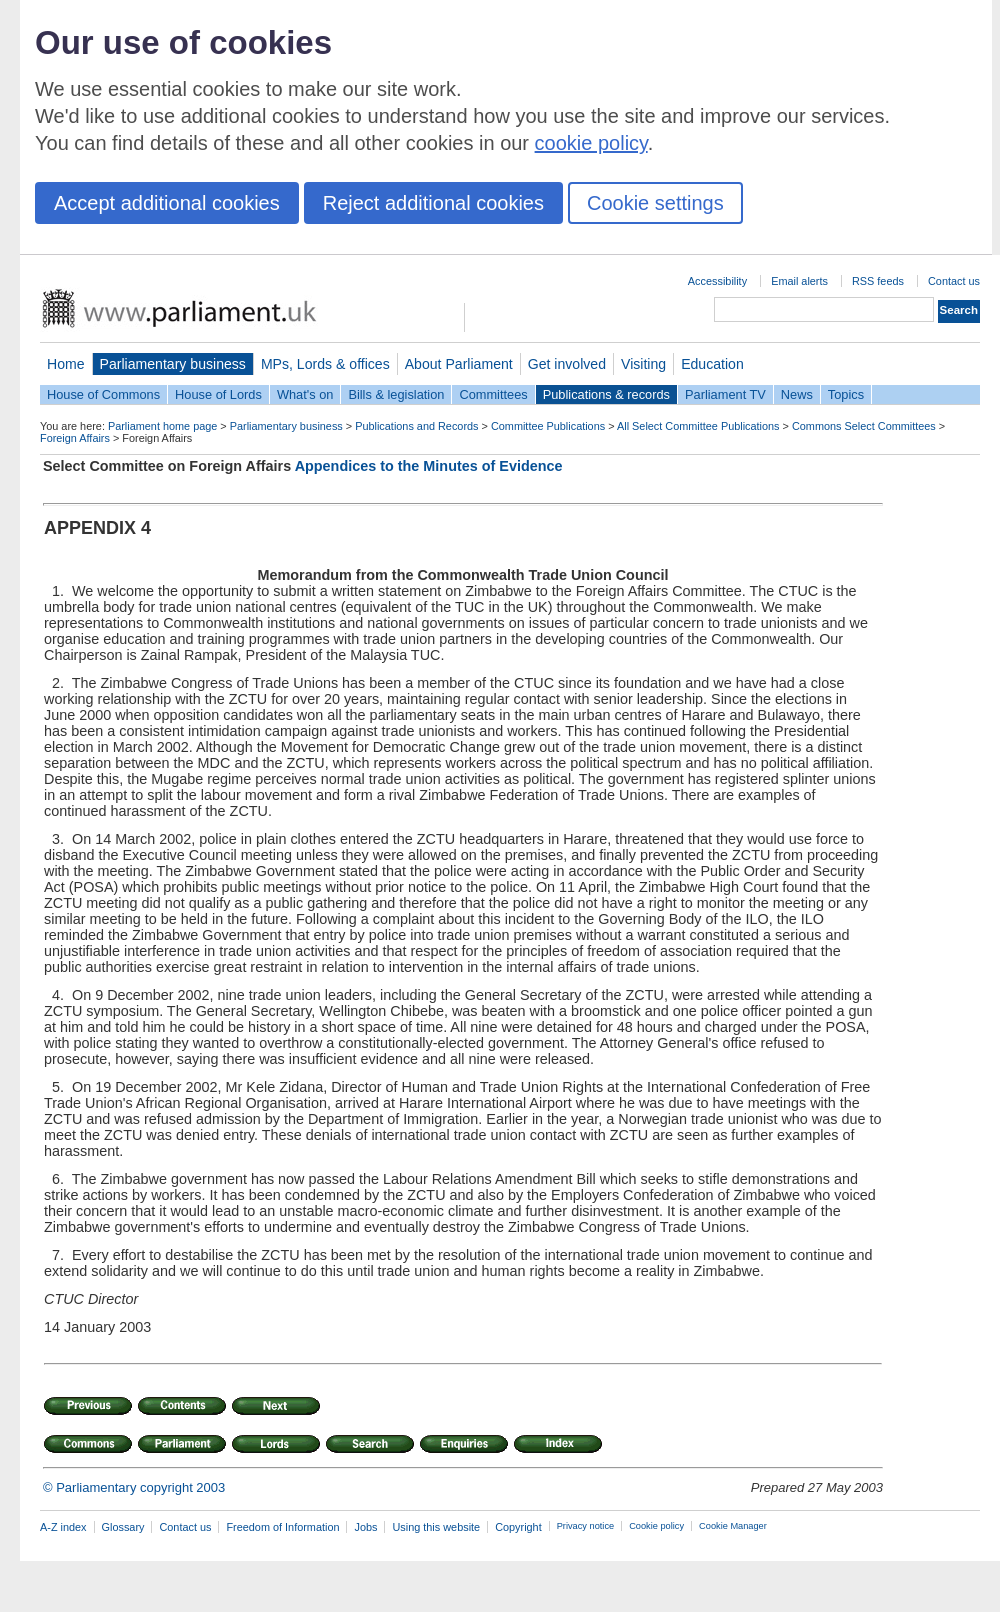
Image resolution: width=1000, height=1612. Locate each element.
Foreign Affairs (75, 438)
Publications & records (606, 394)
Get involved (567, 364)
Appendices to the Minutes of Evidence (429, 466)
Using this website (436, 1527)
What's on (305, 394)
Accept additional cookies (167, 203)
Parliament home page (162, 426)
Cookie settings (655, 203)
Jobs (365, 1527)
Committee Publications (548, 426)
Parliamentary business (173, 364)
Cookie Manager (733, 1526)
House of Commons (103, 394)
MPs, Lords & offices (325, 364)
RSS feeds (878, 281)
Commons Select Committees (864, 426)
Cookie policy (656, 1526)
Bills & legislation (396, 394)
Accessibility (717, 281)
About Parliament (459, 364)
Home (66, 364)
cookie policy (591, 143)
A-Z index (63, 1527)
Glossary (123, 1527)
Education (712, 364)
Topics (846, 394)
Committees (493, 394)
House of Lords (218, 394)
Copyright (518, 1527)
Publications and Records (416, 426)
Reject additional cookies (433, 203)
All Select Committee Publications (698, 426)
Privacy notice (585, 1526)
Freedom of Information (282, 1527)
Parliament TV (725, 394)
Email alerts (799, 281)
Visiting (643, 364)
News (797, 394)
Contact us (954, 281)
